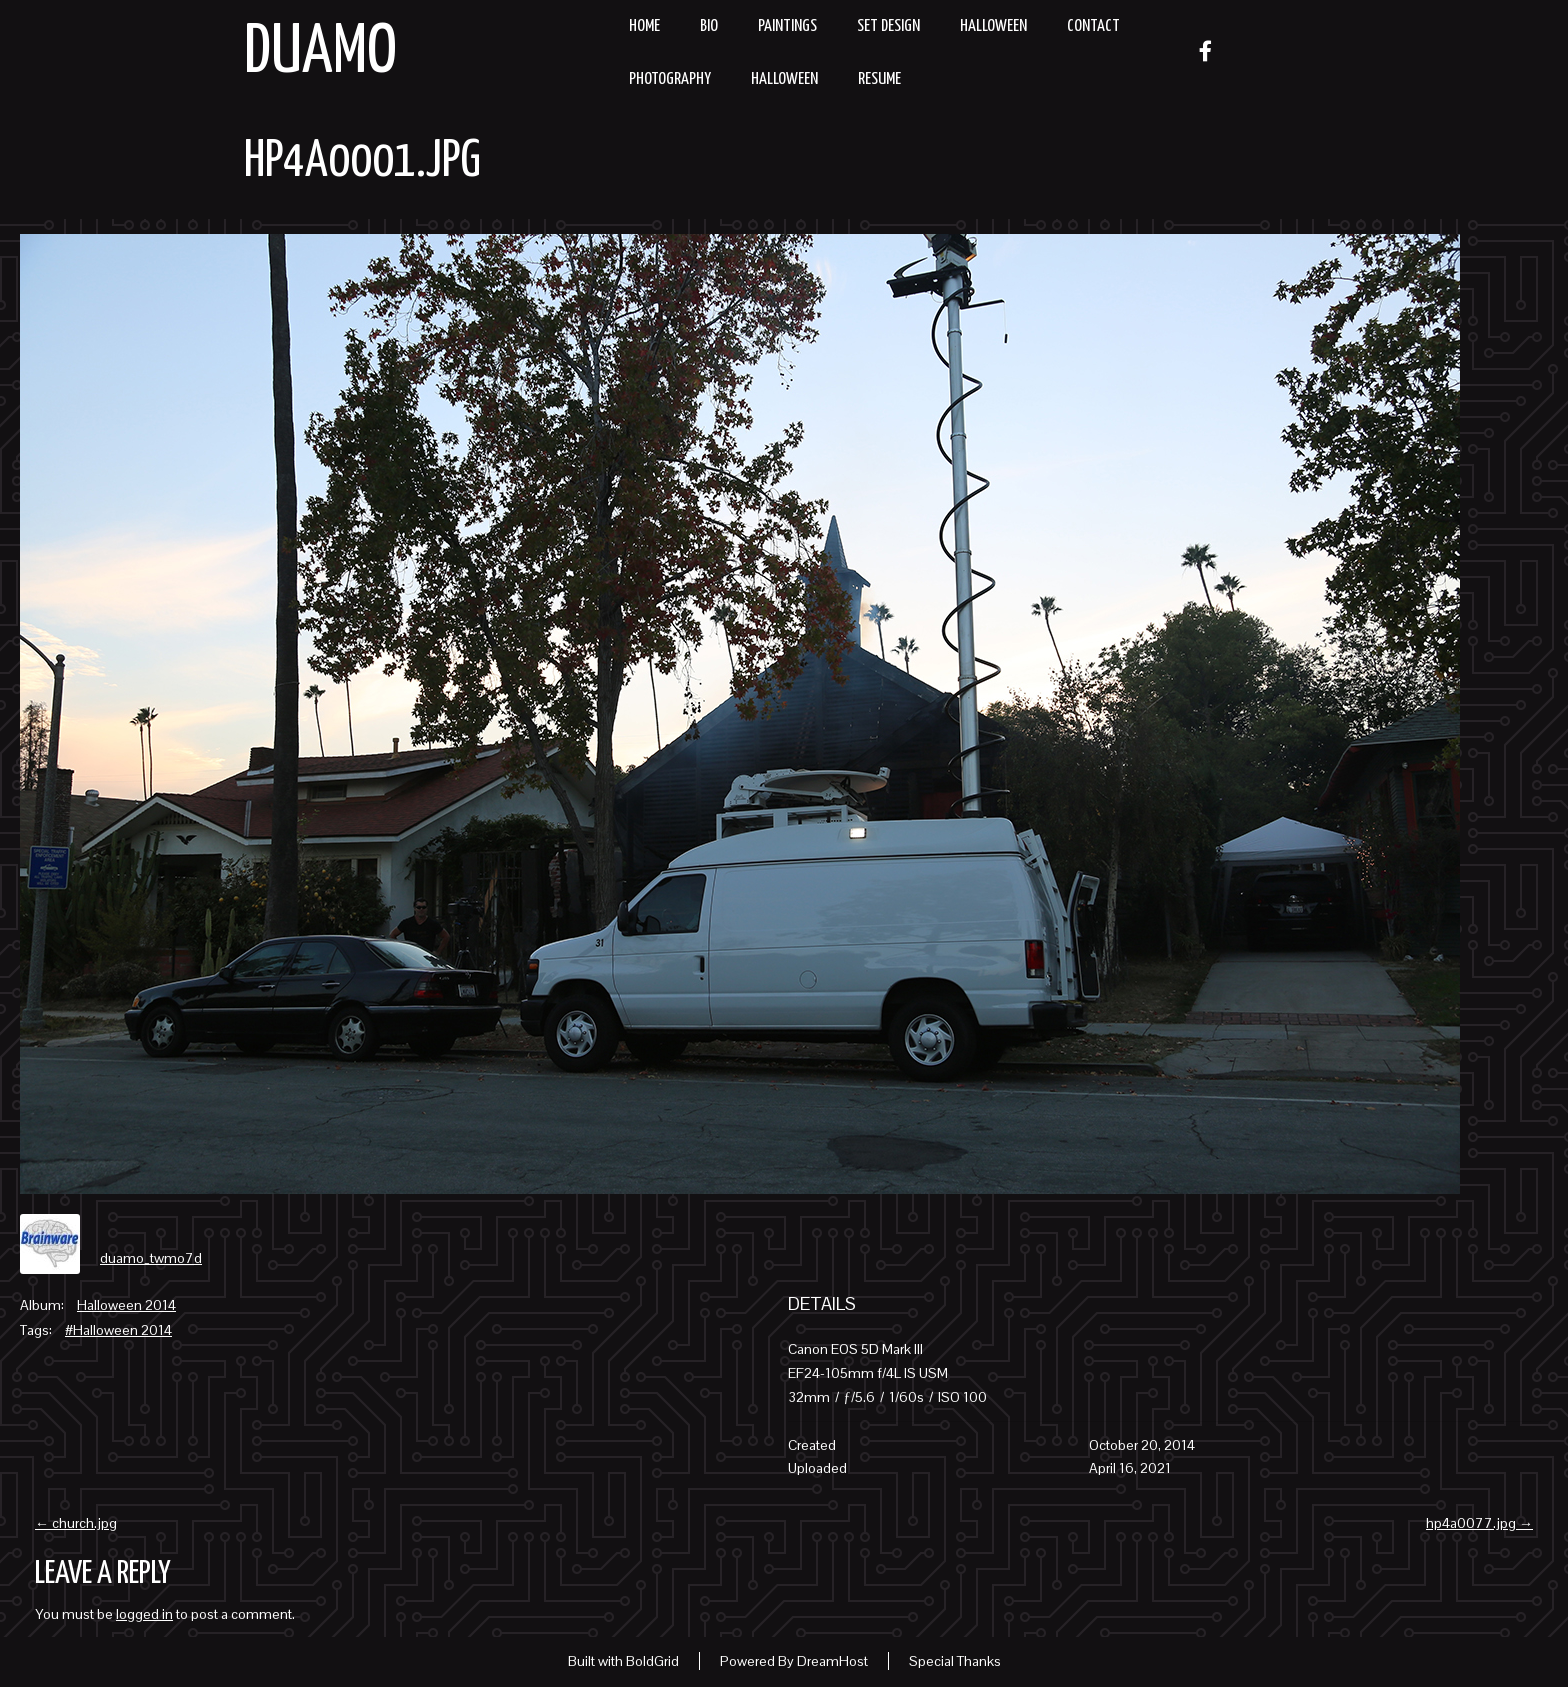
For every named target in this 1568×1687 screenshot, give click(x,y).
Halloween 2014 (126, 1305)
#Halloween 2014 (118, 1330)
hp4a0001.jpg (362, 162)
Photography (670, 79)
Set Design (888, 26)
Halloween (993, 26)
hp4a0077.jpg (1479, 1523)
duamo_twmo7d (151, 1258)
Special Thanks (955, 1661)
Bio (709, 26)
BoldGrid (652, 1661)
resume (879, 79)
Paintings (787, 26)
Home (644, 26)
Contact (1093, 26)
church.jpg (76, 1523)
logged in (144, 1614)
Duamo (320, 53)
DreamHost (832, 1661)
